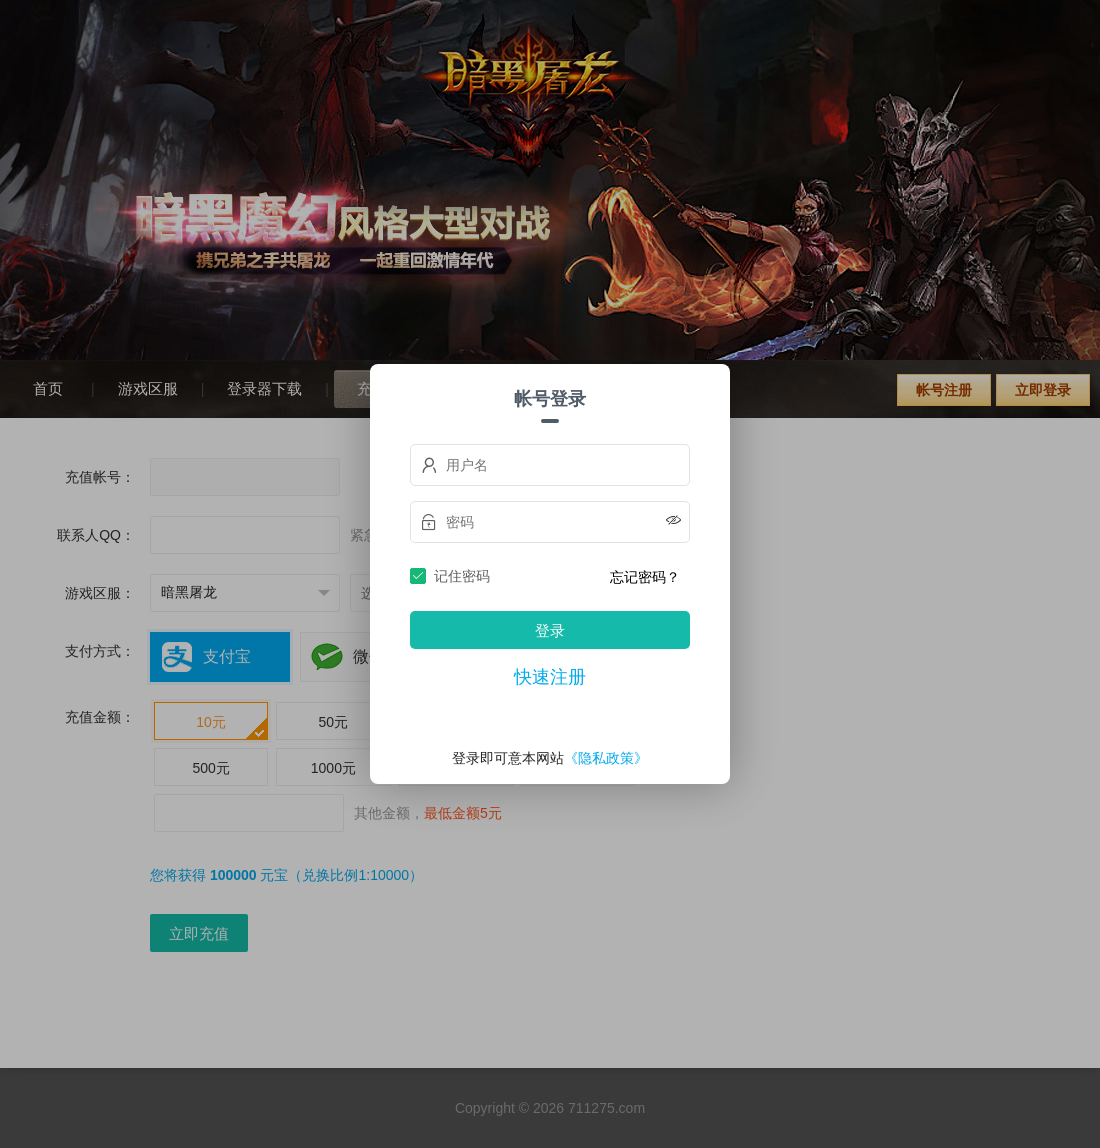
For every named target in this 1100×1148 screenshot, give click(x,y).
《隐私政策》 (606, 758)
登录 (550, 630)
